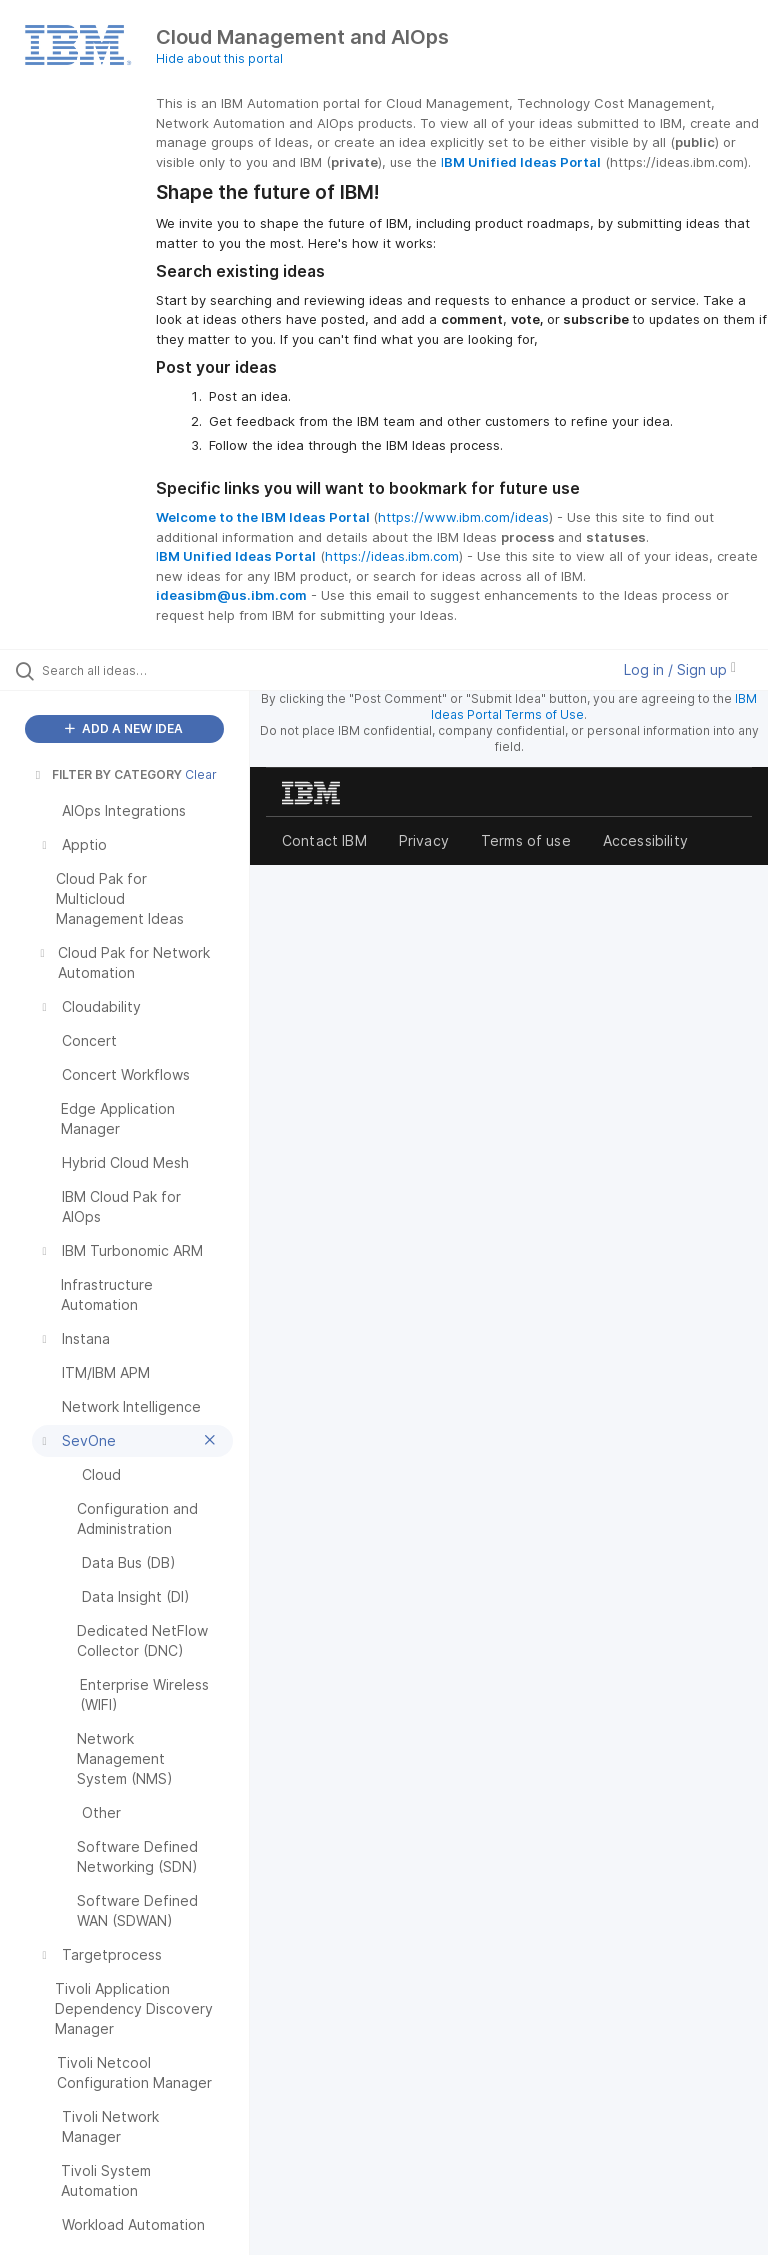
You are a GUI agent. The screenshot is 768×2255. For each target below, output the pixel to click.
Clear (201, 774)
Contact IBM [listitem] (324, 840)
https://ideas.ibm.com (392, 556)
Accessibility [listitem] (645, 840)
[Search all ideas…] (135, 670)
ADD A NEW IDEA (124, 728)
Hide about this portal (219, 58)
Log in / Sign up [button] (680, 669)
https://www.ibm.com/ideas (463, 517)
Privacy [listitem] (424, 840)
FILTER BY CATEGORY (107, 774)
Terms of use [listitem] (526, 840)
